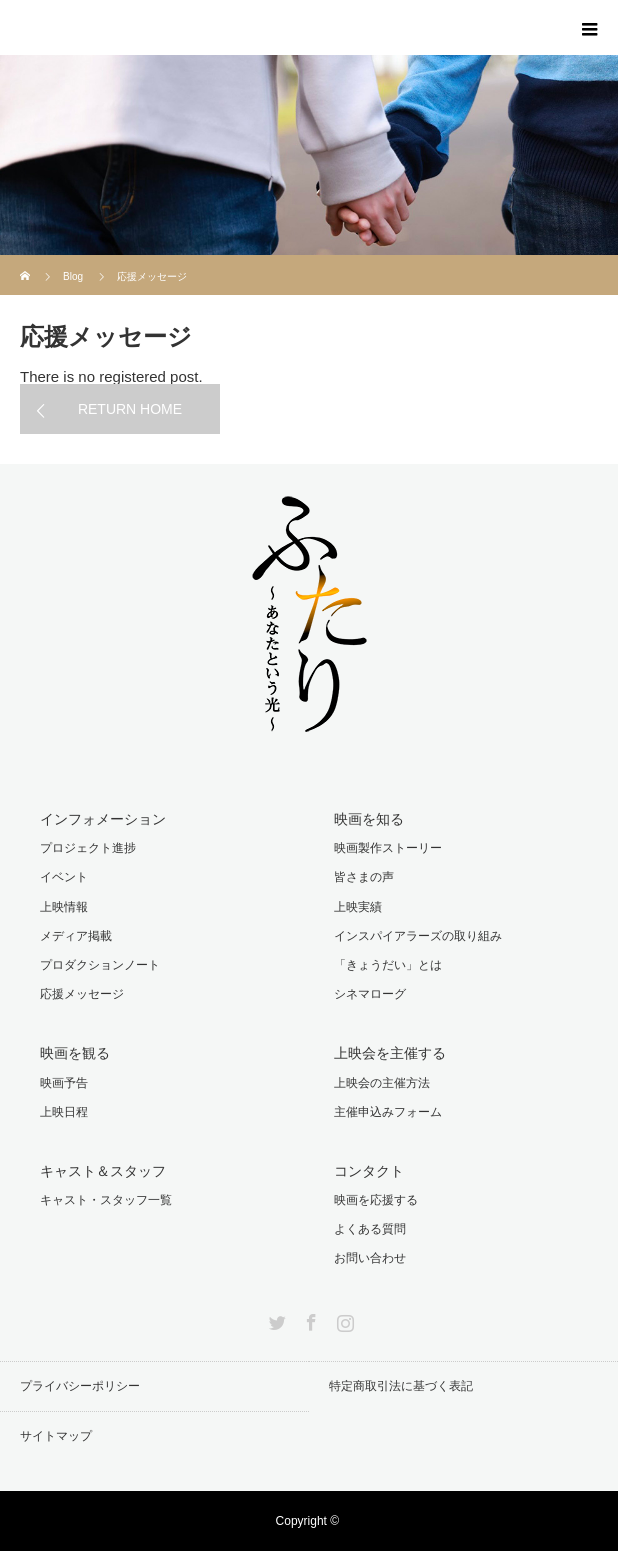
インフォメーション (103, 819)
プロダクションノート (100, 965)
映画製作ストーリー (388, 848)
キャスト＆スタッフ (103, 1171)
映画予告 (64, 1083)
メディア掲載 (76, 936)
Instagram (343, 1319)
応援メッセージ (82, 994)
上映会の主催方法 (382, 1083)
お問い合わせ (370, 1258)
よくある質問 (370, 1229)
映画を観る (75, 1053)
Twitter (275, 1319)
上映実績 (358, 907)
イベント (64, 877)
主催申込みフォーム (388, 1112)
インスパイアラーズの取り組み (418, 936)
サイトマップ (56, 1436)
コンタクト (369, 1171)
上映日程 (64, 1112)
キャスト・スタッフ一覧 (106, 1200)
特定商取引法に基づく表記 (401, 1386)
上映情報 (64, 907)
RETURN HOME (130, 409)
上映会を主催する (390, 1053)
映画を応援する (376, 1200)
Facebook (309, 1319)
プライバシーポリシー (80, 1386)
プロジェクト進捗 (88, 848)
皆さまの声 (364, 877)
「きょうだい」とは (388, 965)
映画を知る (369, 819)
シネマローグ (370, 994)
